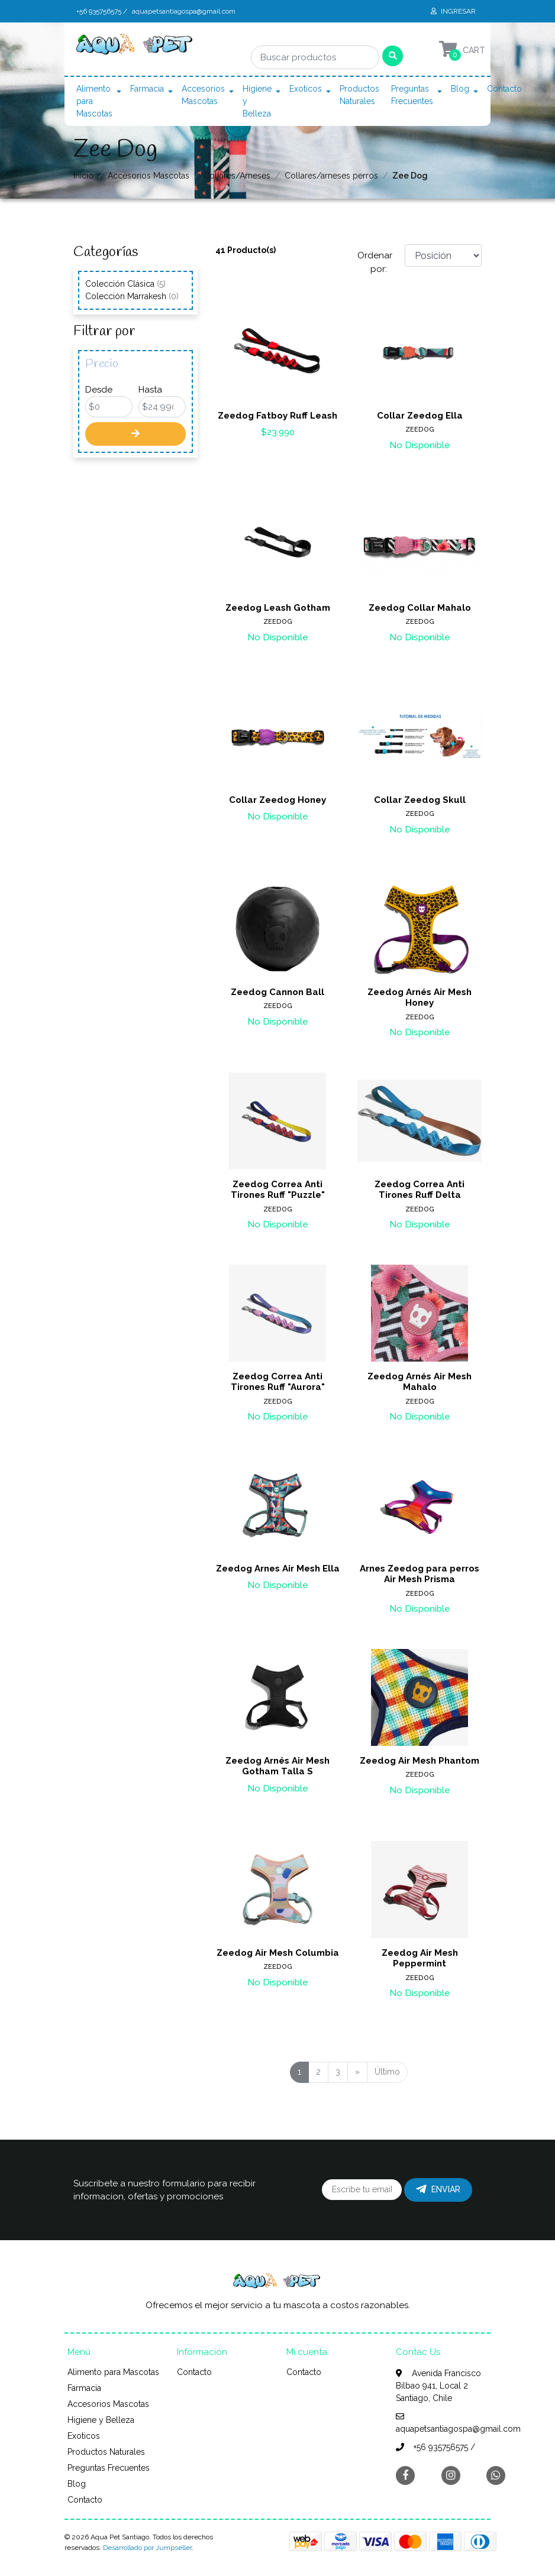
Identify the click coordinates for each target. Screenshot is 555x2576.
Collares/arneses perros (331, 175)
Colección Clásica (125, 284)
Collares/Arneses (237, 175)
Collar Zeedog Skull (420, 800)
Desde (98, 389)
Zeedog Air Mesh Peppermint (420, 1958)
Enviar (438, 2189)
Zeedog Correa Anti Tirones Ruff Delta (419, 1189)
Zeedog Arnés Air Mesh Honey (419, 997)
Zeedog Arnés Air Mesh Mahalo (419, 1381)
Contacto (504, 88)
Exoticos (305, 88)
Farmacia (147, 88)
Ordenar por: (374, 262)
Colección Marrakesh (132, 296)
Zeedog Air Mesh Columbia (278, 1953)
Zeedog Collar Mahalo (420, 607)
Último (387, 2071)
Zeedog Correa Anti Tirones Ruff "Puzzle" (278, 1189)
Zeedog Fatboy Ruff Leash (277, 415)
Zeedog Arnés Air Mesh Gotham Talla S (277, 1766)
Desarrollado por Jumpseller (147, 2547)
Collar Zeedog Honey (277, 800)
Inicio (83, 175)
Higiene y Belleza (257, 101)
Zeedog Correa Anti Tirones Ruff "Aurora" (278, 1381)
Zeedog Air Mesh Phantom (419, 1760)
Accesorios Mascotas (203, 95)
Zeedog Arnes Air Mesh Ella (278, 1568)
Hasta (150, 389)
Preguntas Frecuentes (412, 95)
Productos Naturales (359, 95)
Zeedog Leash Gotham (277, 607)
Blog (460, 88)
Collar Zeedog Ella (420, 415)
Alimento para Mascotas (94, 101)
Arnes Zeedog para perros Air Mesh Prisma (419, 1574)
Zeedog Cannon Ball (277, 992)
